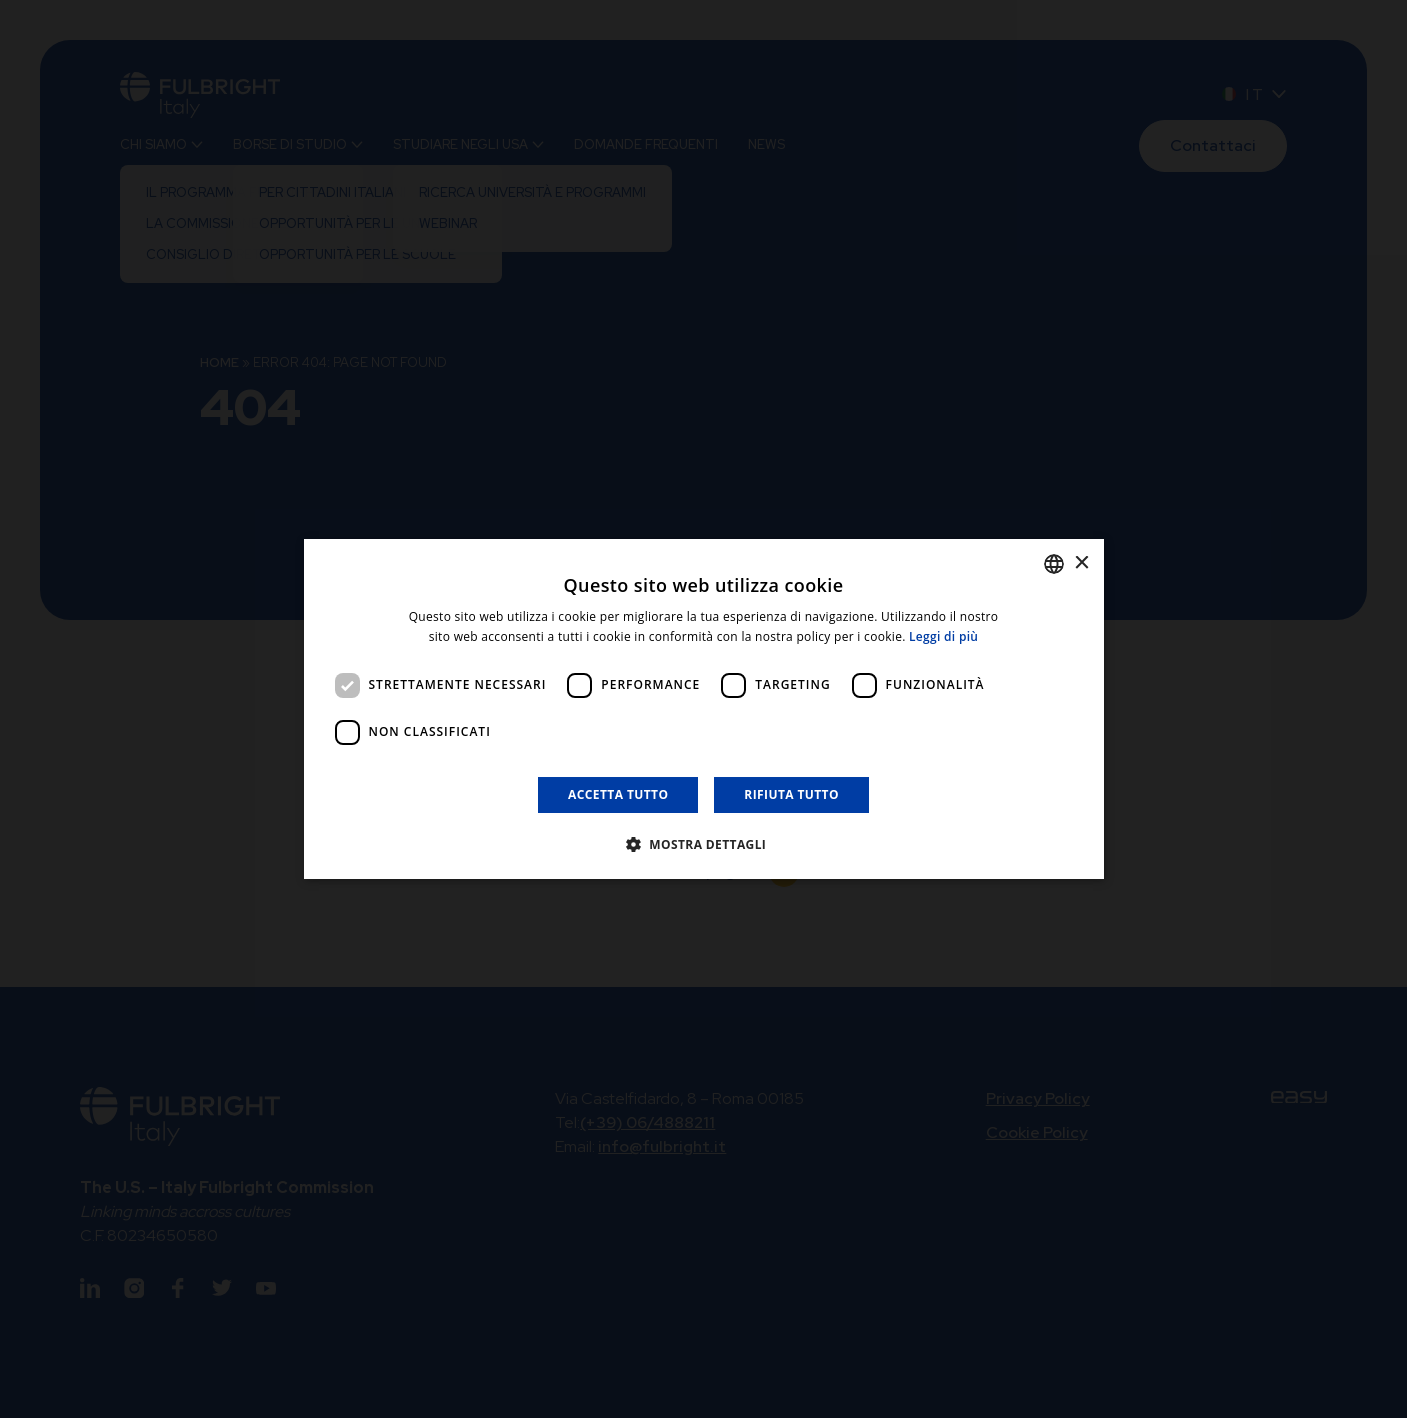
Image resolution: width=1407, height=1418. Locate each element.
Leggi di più (943, 636)
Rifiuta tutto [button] (791, 794)
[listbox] (1054, 564)
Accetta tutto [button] (618, 794)
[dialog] (704, 709)
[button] (704, 844)
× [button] (1081, 563)
